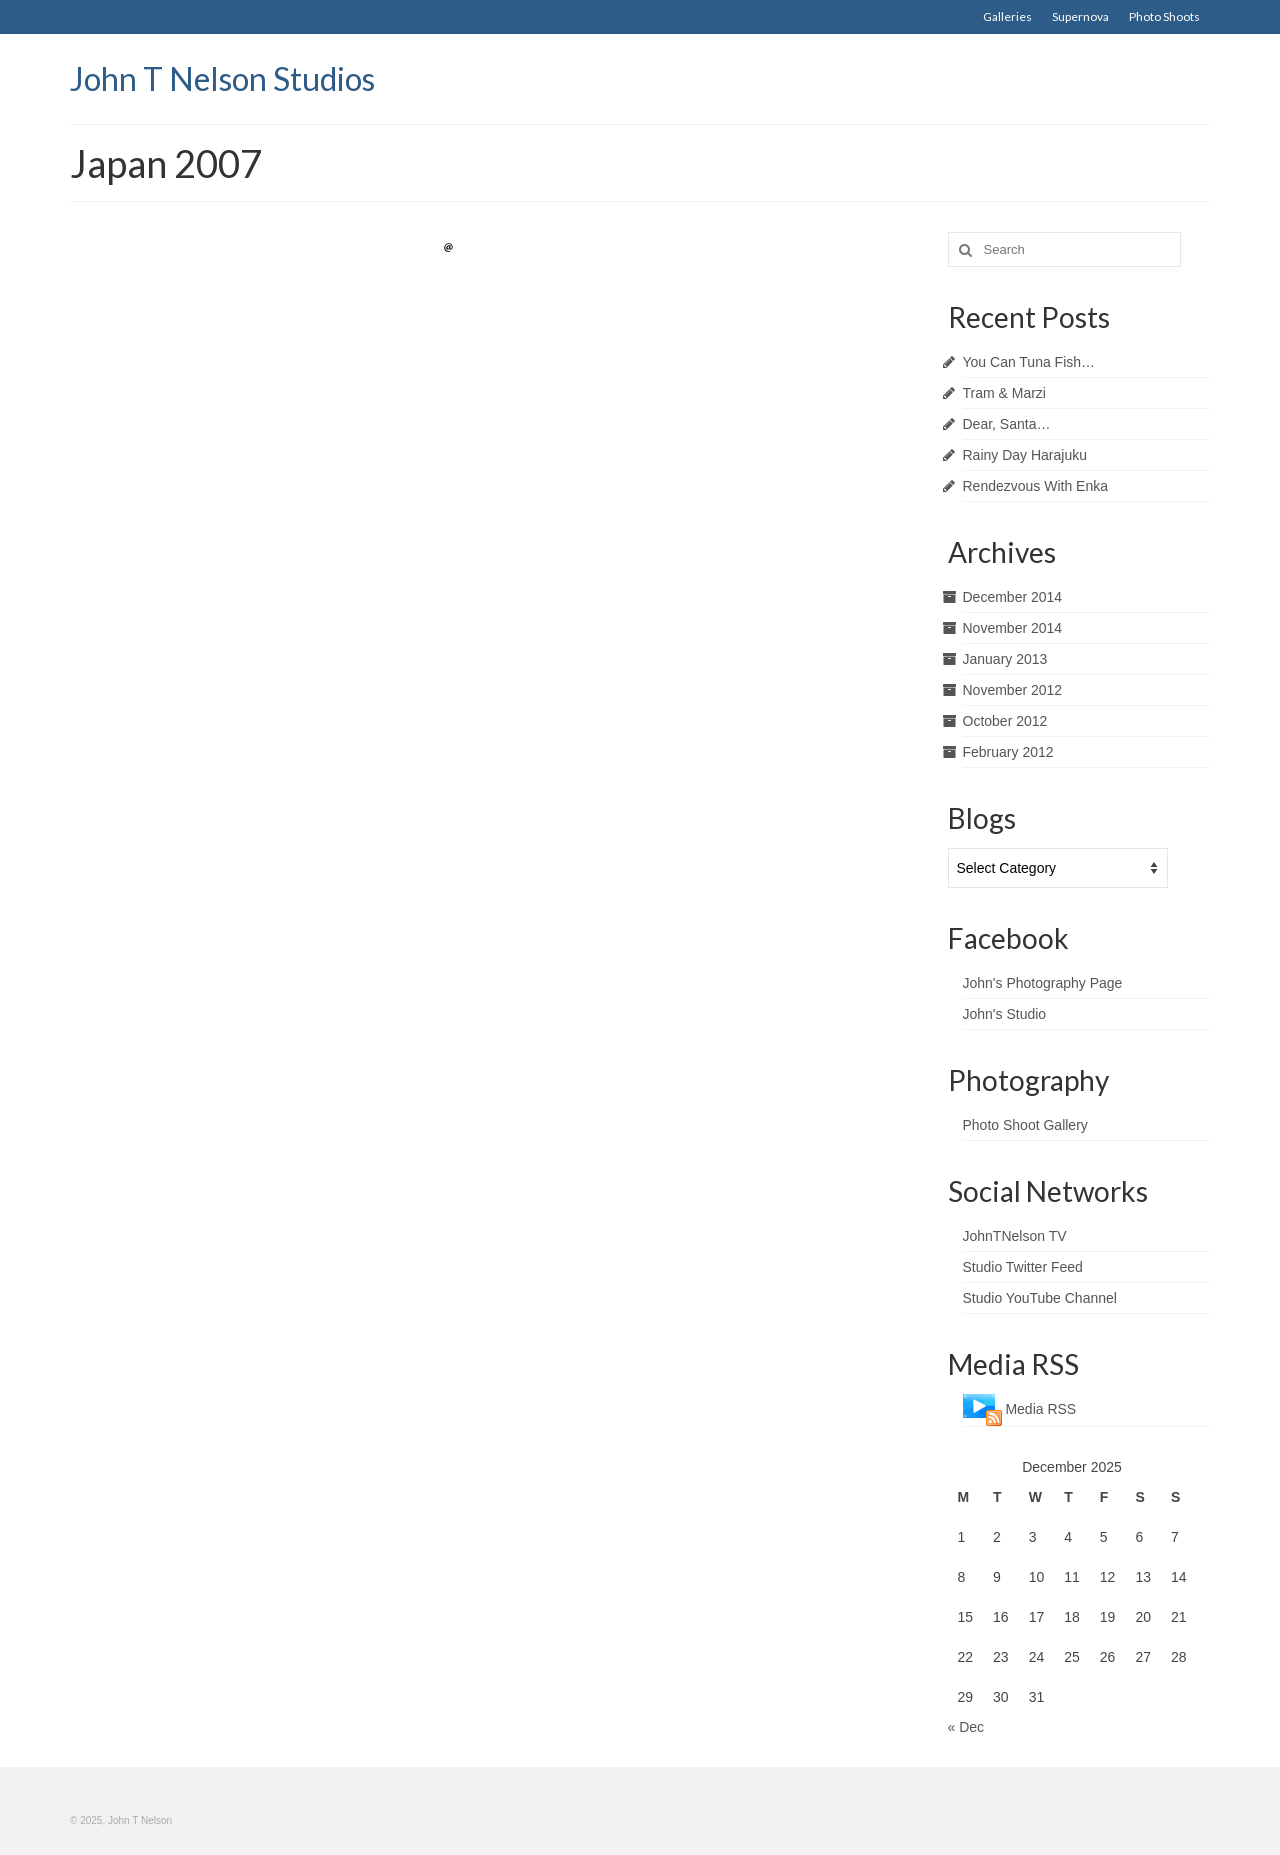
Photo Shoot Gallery (1025, 1125)
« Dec (966, 1727)
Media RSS (1040, 1409)
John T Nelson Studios (222, 78)
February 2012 (1008, 752)
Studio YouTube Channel (1040, 1298)
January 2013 (1005, 659)
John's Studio (1005, 1014)
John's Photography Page (1043, 983)
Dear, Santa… (1007, 424)
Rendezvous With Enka (1036, 486)
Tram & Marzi (1004, 393)
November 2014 (1013, 628)
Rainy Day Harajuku (1025, 455)
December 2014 (1013, 597)
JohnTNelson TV (1015, 1236)
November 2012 (1013, 690)
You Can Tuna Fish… (1029, 362)
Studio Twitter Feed (1023, 1267)
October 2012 (1005, 721)
